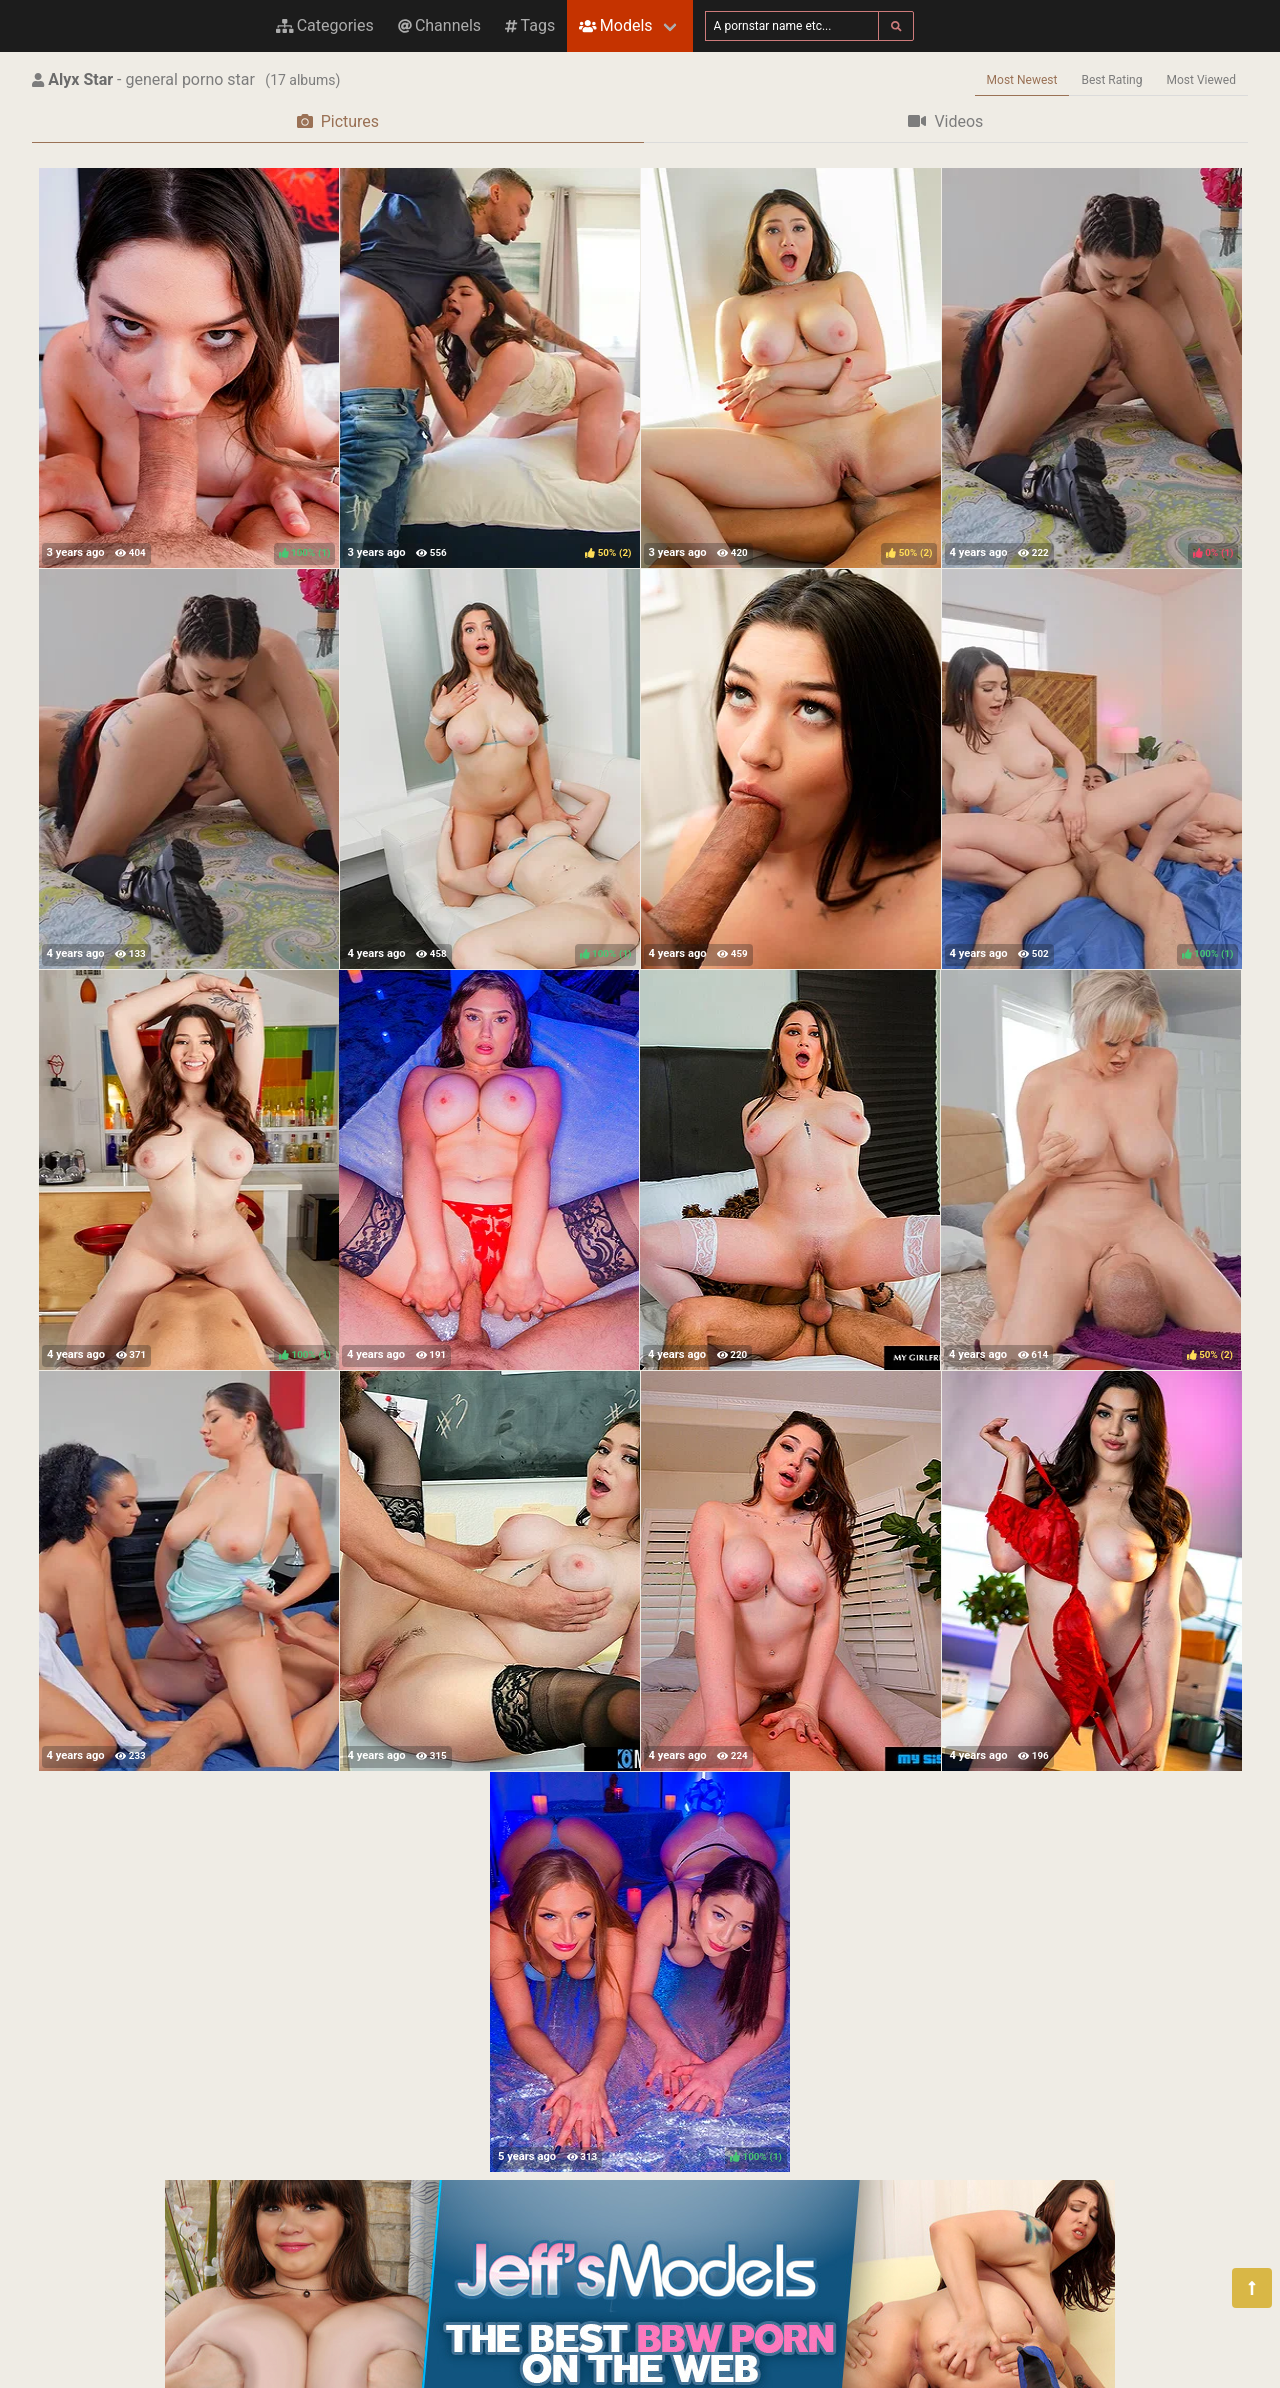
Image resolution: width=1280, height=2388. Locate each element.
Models (615, 25)
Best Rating (1111, 80)
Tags (530, 25)
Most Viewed (1202, 80)
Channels (439, 25)
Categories (325, 25)
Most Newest (1022, 80)
